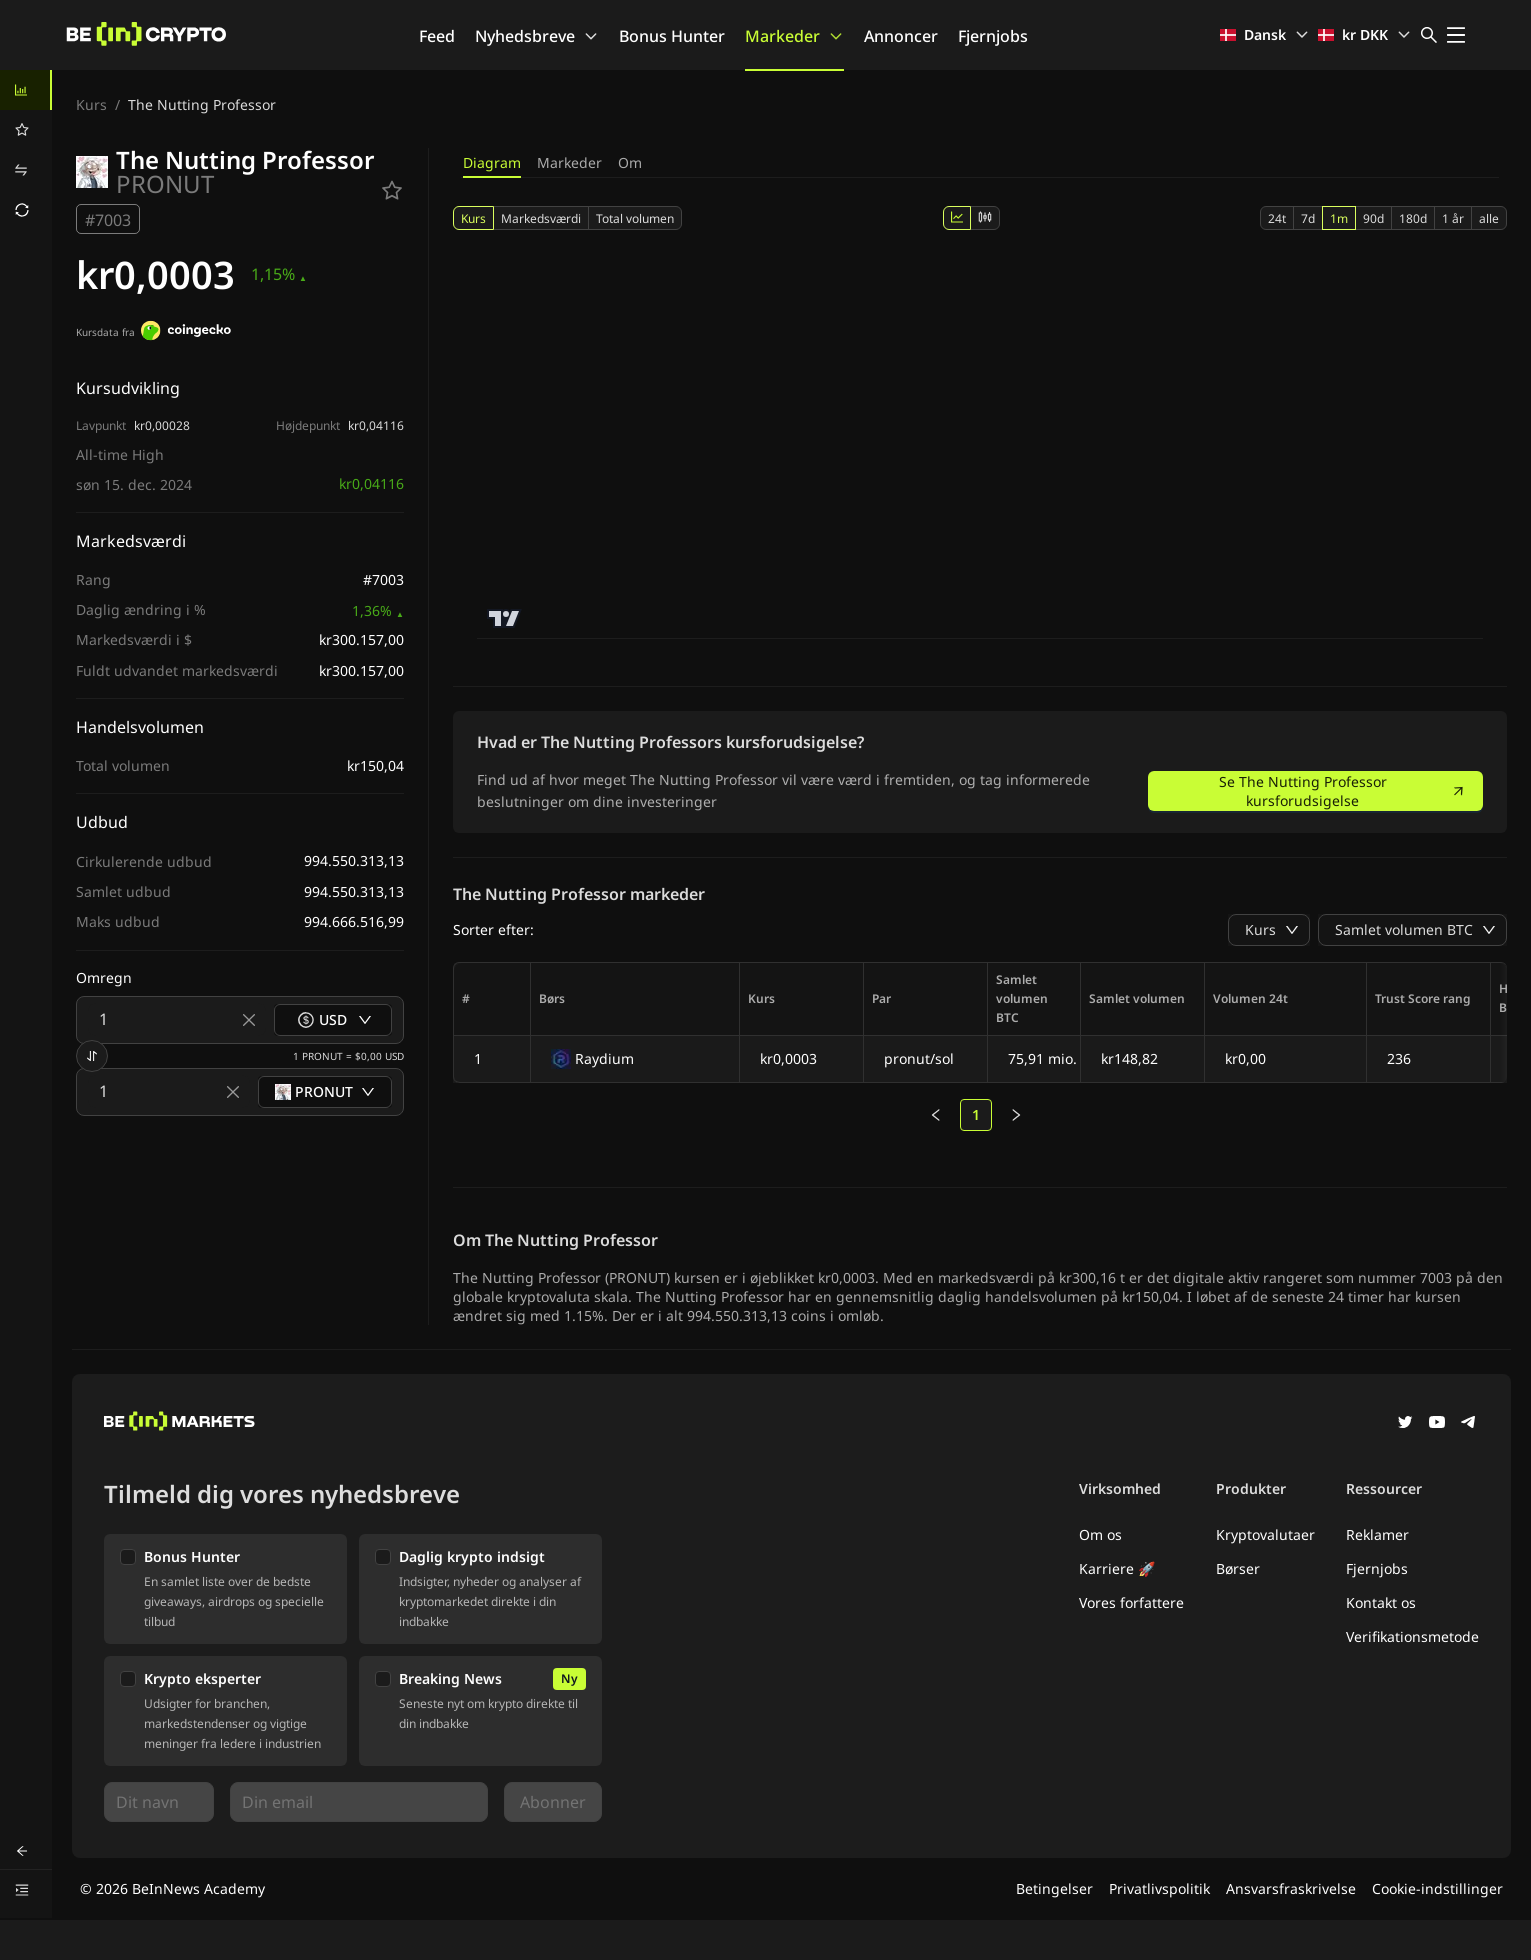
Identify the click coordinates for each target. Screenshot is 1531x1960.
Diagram (492, 162)
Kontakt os (1381, 1602)
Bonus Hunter (672, 36)
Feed (437, 36)
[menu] (26, 150)
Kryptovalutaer (1265, 1534)
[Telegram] (1469, 1424)
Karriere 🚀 (1117, 1568)
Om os (1100, 1534)
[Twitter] (1405, 1424)
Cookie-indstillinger (1437, 1888)
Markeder (794, 36)
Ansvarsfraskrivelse (1291, 1888)
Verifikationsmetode (1412, 1636)
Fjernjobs (993, 36)
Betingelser (1054, 1888)
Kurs (91, 104)
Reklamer (1377, 1534)
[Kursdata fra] (186, 333)
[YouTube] (1437, 1424)
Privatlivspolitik (1159, 1888)
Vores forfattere (1131, 1602)
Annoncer (901, 36)
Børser (1238, 1568)
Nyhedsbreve (537, 36)
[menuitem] (26, 90)
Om (630, 162)
